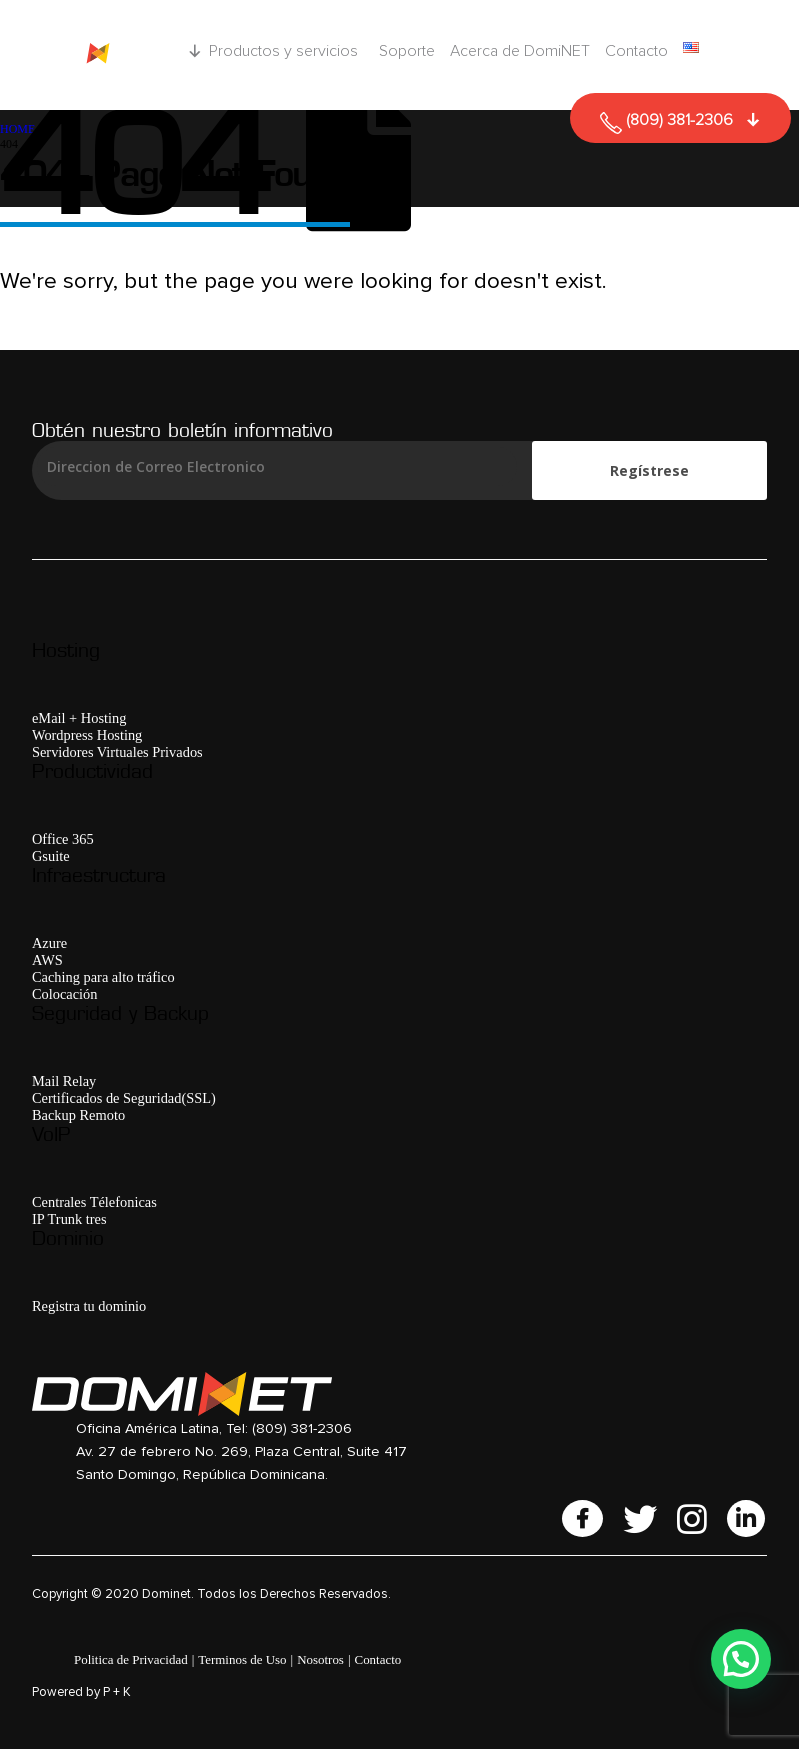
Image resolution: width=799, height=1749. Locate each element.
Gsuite (51, 856)
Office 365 (63, 839)
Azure (49, 943)
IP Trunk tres (69, 1219)
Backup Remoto (78, 1115)
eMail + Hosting (79, 718)
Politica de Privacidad (131, 1659)
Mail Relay (64, 1081)
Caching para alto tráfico (103, 977)
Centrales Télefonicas (94, 1202)
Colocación (65, 994)
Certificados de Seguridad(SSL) (124, 1098)
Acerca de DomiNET (520, 51)
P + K (117, 1692)
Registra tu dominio (89, 1306)
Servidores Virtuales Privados (117, 752)
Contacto (636, 51)
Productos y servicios (286, 51)
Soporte (407, 51)
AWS (47, 960)
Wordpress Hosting (87, 735)
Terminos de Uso (242, 1659)
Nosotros (320, 1659)
